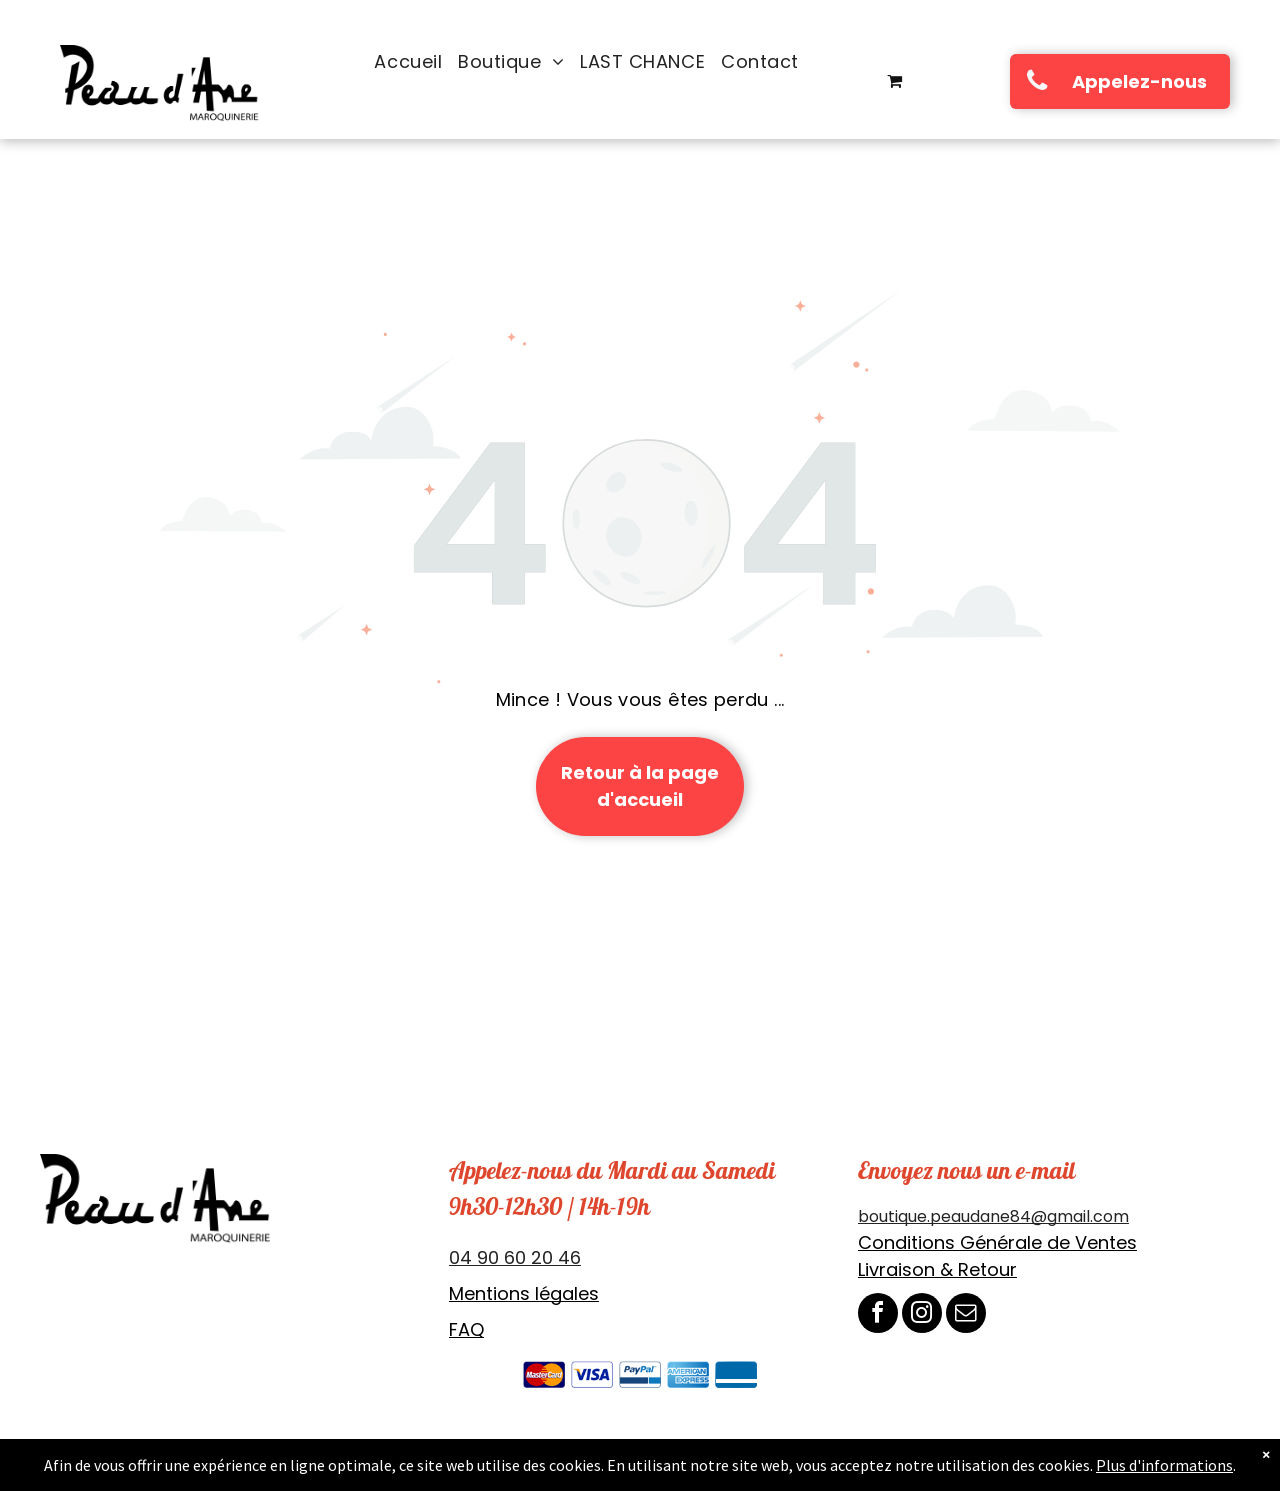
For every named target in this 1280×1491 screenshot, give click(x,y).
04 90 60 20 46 (515, 1257)
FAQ (466, 1329)
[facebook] (878, 1315)
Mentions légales (524, 1293)
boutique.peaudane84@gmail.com (993, 1216)
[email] (966, 1315)
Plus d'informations (1164, 1465)
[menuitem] (408, 62)
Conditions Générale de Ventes (997, 1242)
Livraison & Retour (937, 1269)
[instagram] (922, 1315)
